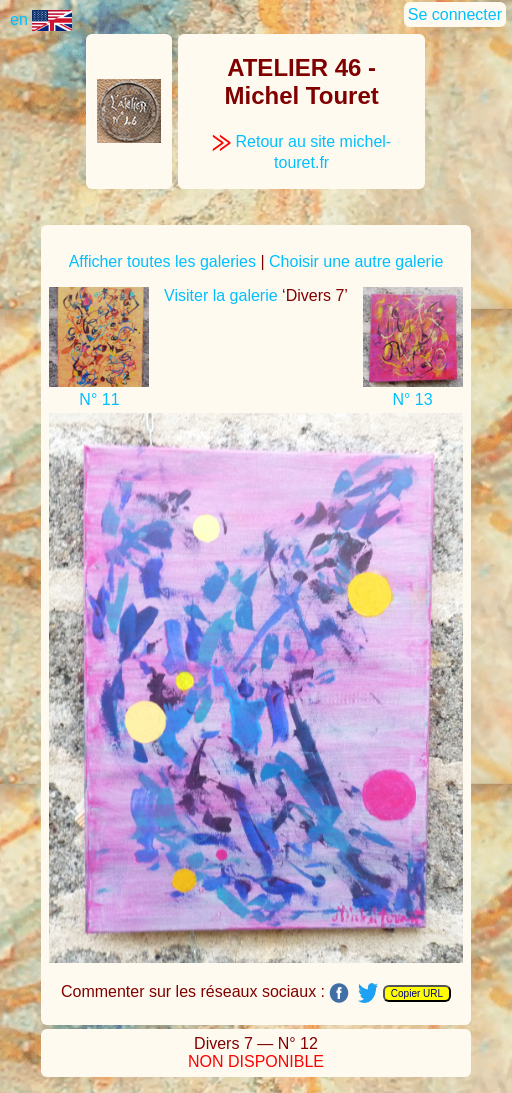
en (41, 19)
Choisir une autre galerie (356, 261)
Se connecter (455, 14)
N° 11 (99, 399)
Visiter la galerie (221, 295)
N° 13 (412, 399)
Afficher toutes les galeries (162, 261)
